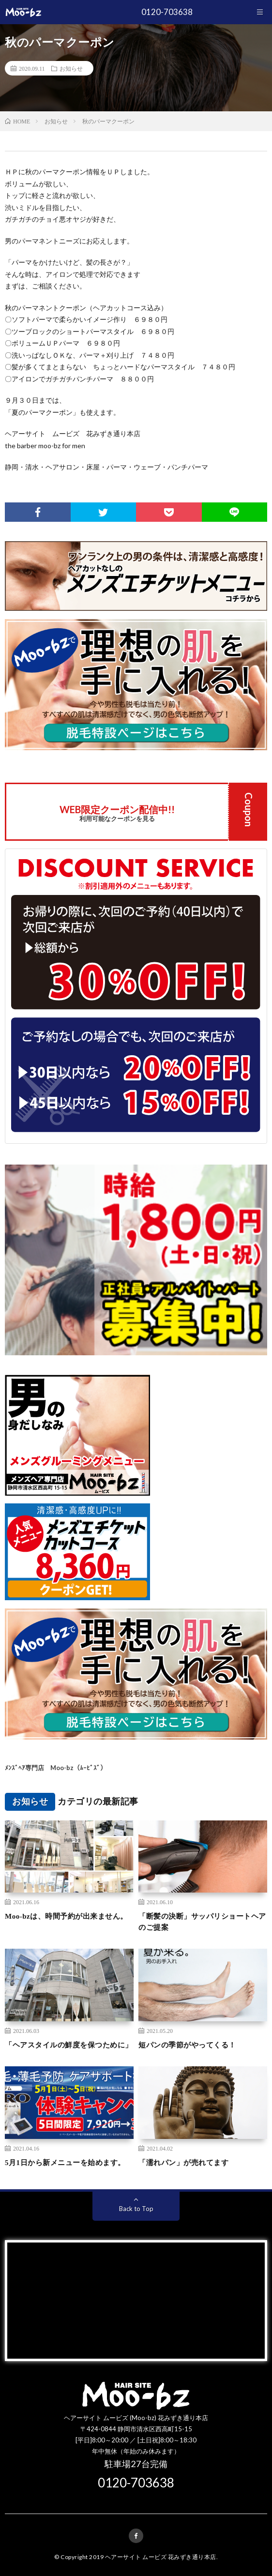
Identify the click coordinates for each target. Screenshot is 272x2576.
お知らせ (71, 68)
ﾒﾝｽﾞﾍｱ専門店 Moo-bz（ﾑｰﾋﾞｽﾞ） (55, 1768)
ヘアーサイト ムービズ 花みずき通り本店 (160, 2557)
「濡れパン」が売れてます (183, 2163)
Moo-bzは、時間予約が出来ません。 (66, 1916)
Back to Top (136, 2208)
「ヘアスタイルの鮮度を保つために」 (69, 2045)
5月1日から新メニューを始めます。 (65, 2163)
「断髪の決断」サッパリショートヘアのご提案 (202, 1921)
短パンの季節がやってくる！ (187, 2045)
